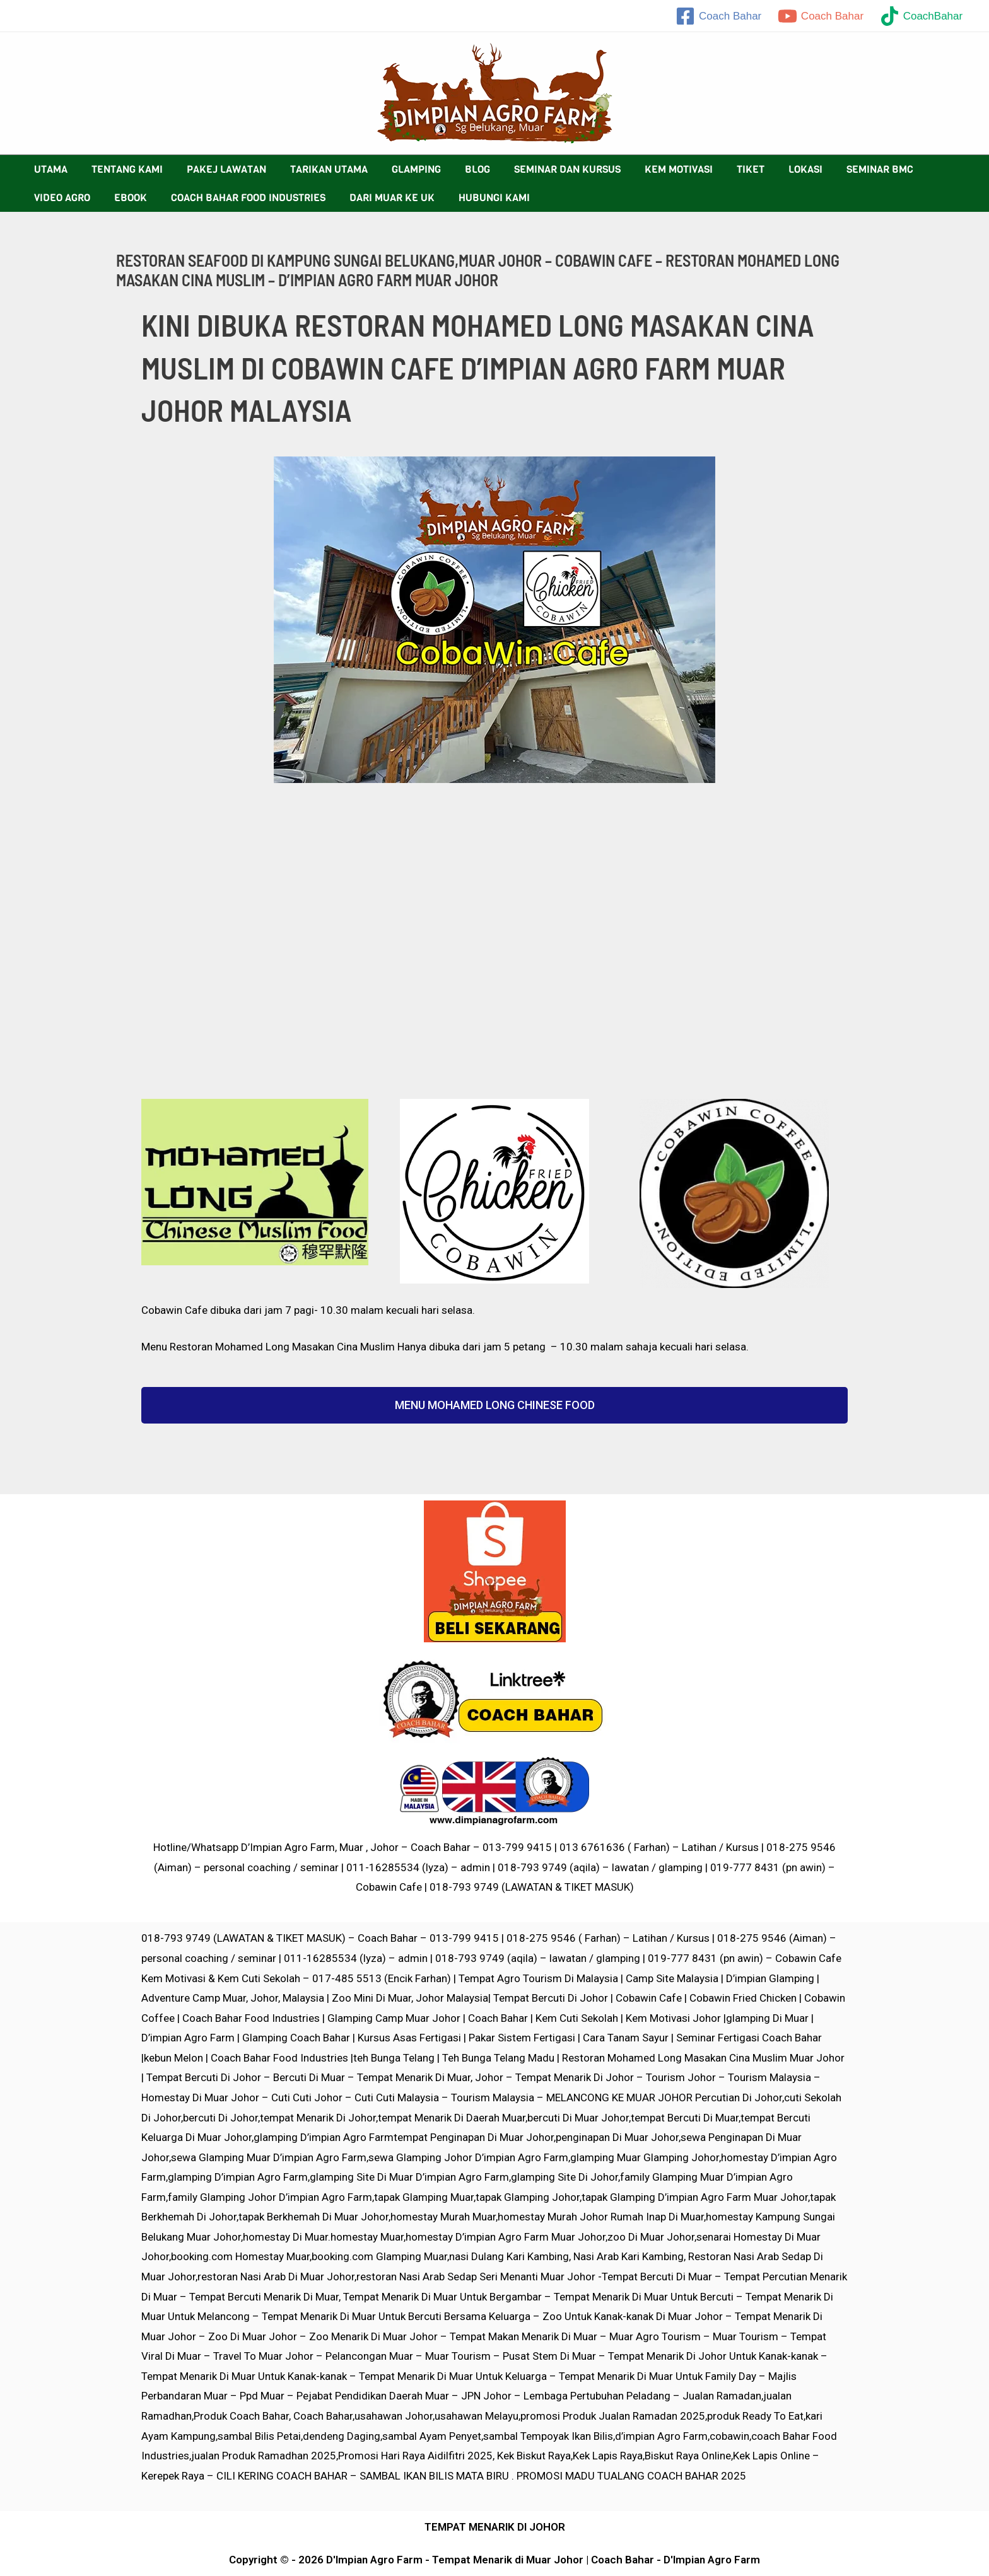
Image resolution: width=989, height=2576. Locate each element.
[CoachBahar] (921, 16)
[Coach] (718, 16)
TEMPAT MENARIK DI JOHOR (494, 2527)
